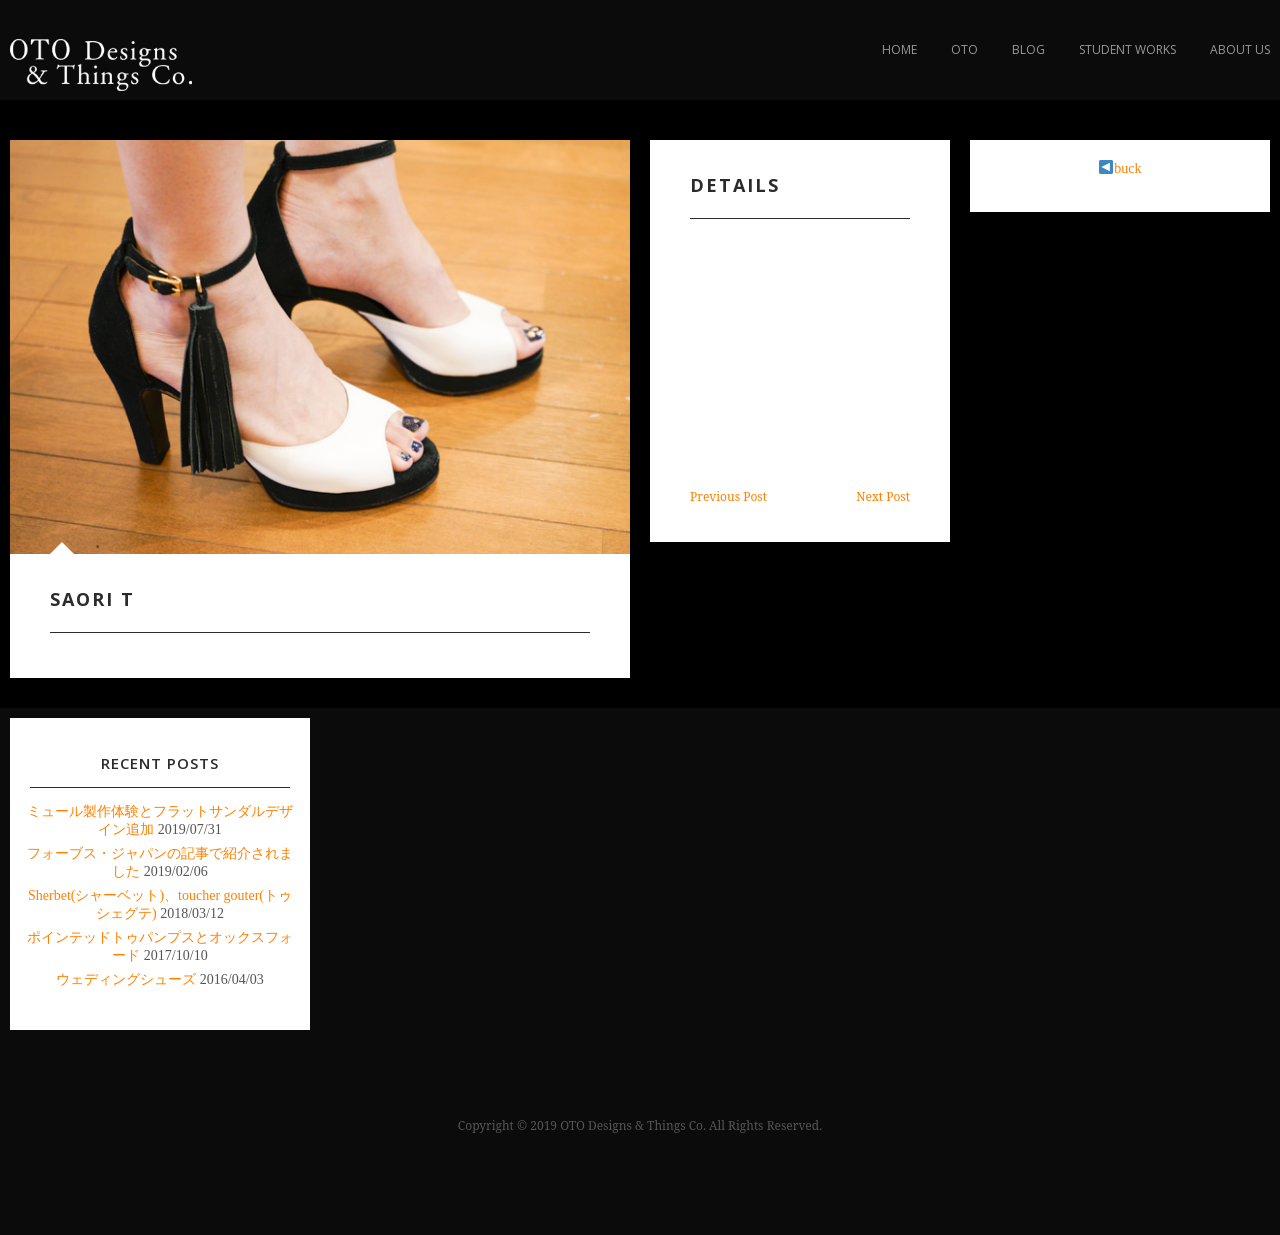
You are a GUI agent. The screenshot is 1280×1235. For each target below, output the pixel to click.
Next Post (883, 496)
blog (1028, 49)
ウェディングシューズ (126, 979)
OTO (964, 49)
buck (1120, 168)
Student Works (1127, 49)
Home (899, 49)
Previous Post (728, 496)
